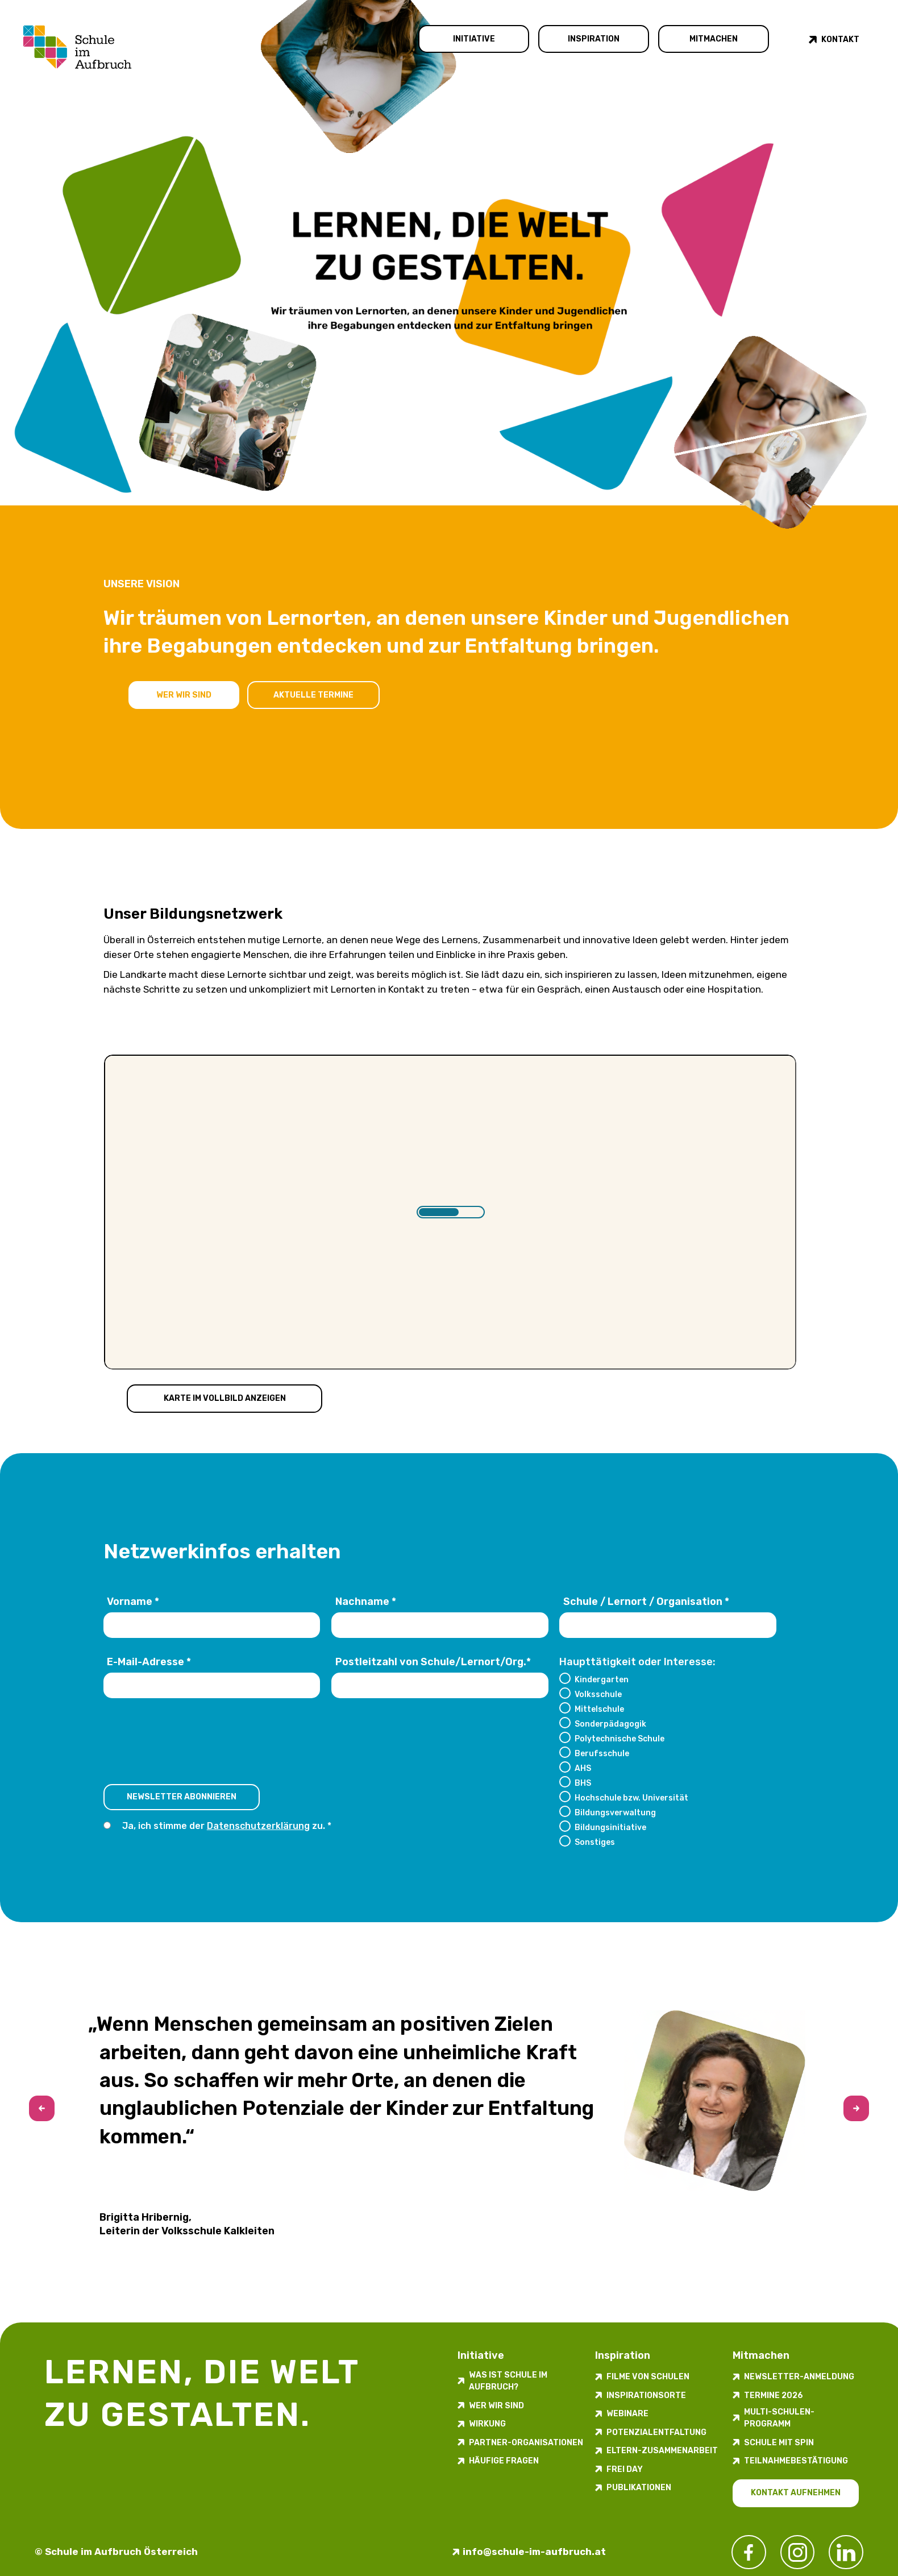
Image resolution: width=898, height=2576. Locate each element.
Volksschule (598, 1694)
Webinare (627, 2414)
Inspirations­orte (646, 2395)
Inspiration (594, 39)
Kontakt (840, 39)
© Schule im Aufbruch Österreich (116, 2551)
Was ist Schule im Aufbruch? (508, 2381)
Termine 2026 (773, 2395)
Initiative (474, 39)
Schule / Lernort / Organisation (646, 1601)
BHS (583, 1782)
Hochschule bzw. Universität (631, 1797)
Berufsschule (602, 1753)
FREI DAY (624, 2469)
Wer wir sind (183, 694)
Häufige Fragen (504, 2461)
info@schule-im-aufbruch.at (534, 2551)
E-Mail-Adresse (149, 1662)
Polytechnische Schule (619, 1738)
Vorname (133, 1601)
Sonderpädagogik (610, 1723)
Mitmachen (713, 39)
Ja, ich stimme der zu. (224, 1825)
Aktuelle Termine (315, 694)
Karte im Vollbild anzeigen (225, 1398)
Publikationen (638, 2487)
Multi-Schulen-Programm (779, 2418)
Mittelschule (599, 1709)
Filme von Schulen (647, 2377)
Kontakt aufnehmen (796, 2493)
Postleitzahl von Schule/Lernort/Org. (433, 1662)
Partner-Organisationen (526, 2443)
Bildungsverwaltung (615, 1812)
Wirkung (487, 2424)
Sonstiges (595, 1842)
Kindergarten (602, 1679)
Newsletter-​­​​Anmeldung (799, 2377)
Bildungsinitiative (610, 1827)
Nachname (365, 1601)
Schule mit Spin (779, 2443)
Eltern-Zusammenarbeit (662, 2450)
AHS (583, 1768)
